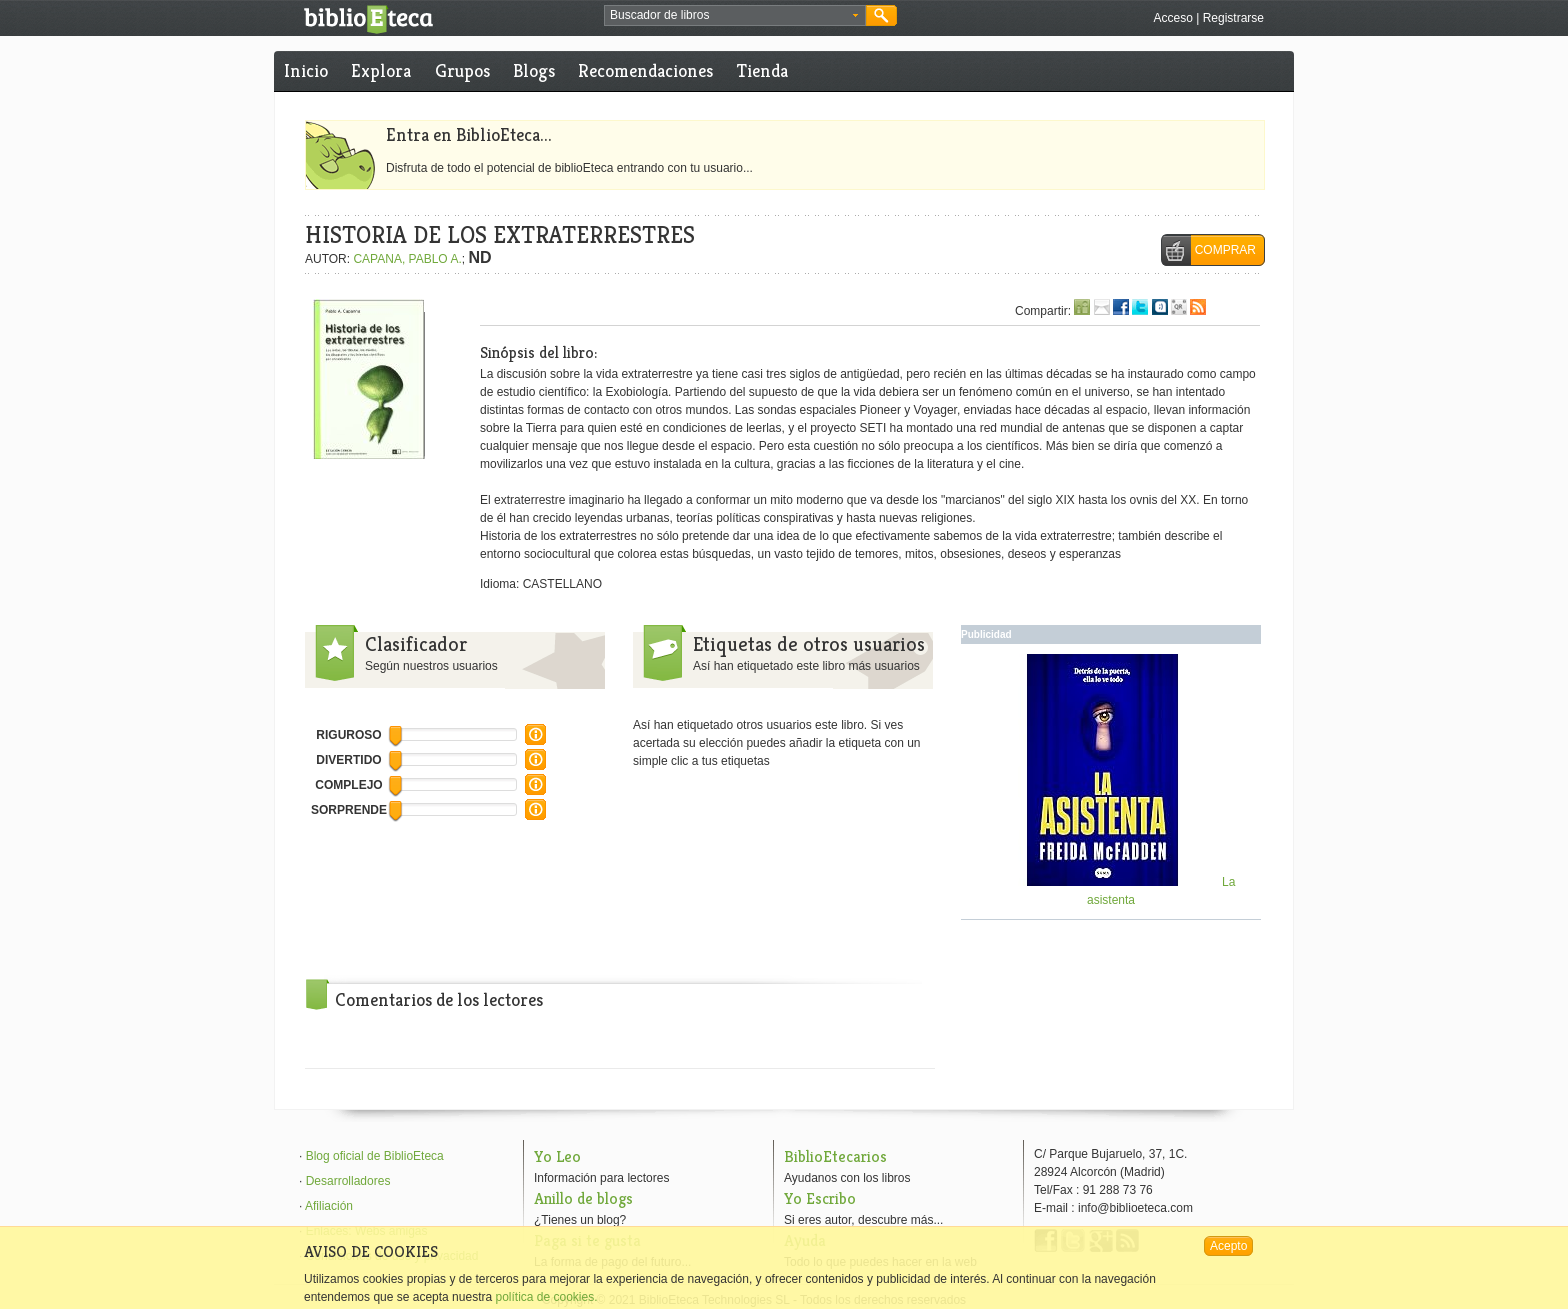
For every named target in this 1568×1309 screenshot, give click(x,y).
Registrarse (1233, 18)
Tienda (762, 70)
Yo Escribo (820, 1198)
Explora (381, 70)
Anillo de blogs (583, 1198)
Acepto (1228, 1246)
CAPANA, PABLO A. (407, 259)
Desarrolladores (348, 1181)
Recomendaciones (645, 70)
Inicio (306, 70)
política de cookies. (546, 1297)
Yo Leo (557, 1156)
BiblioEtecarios (835, 1156)
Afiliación (329, 1206)
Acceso (1172, 18)
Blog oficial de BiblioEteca (375, 1156)
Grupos (462, 70)
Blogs (534, 70)
